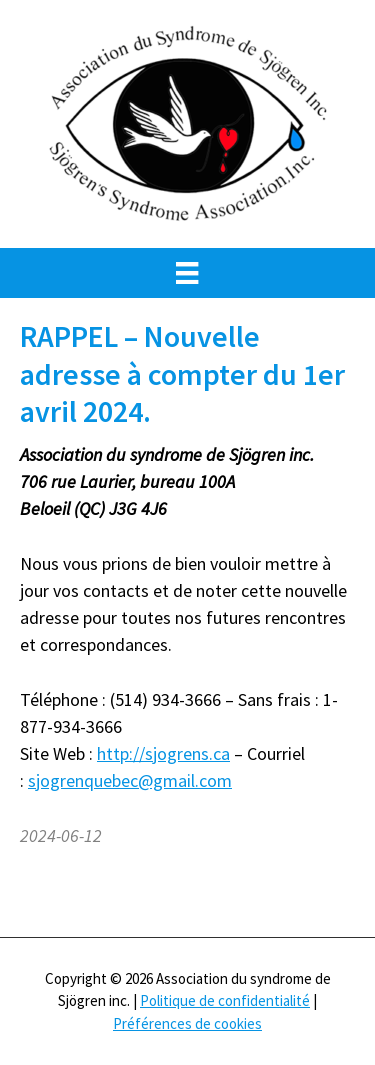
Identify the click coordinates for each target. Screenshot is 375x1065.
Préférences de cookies (187, 1023)
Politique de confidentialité (225, 1000)
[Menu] (187, 273)
